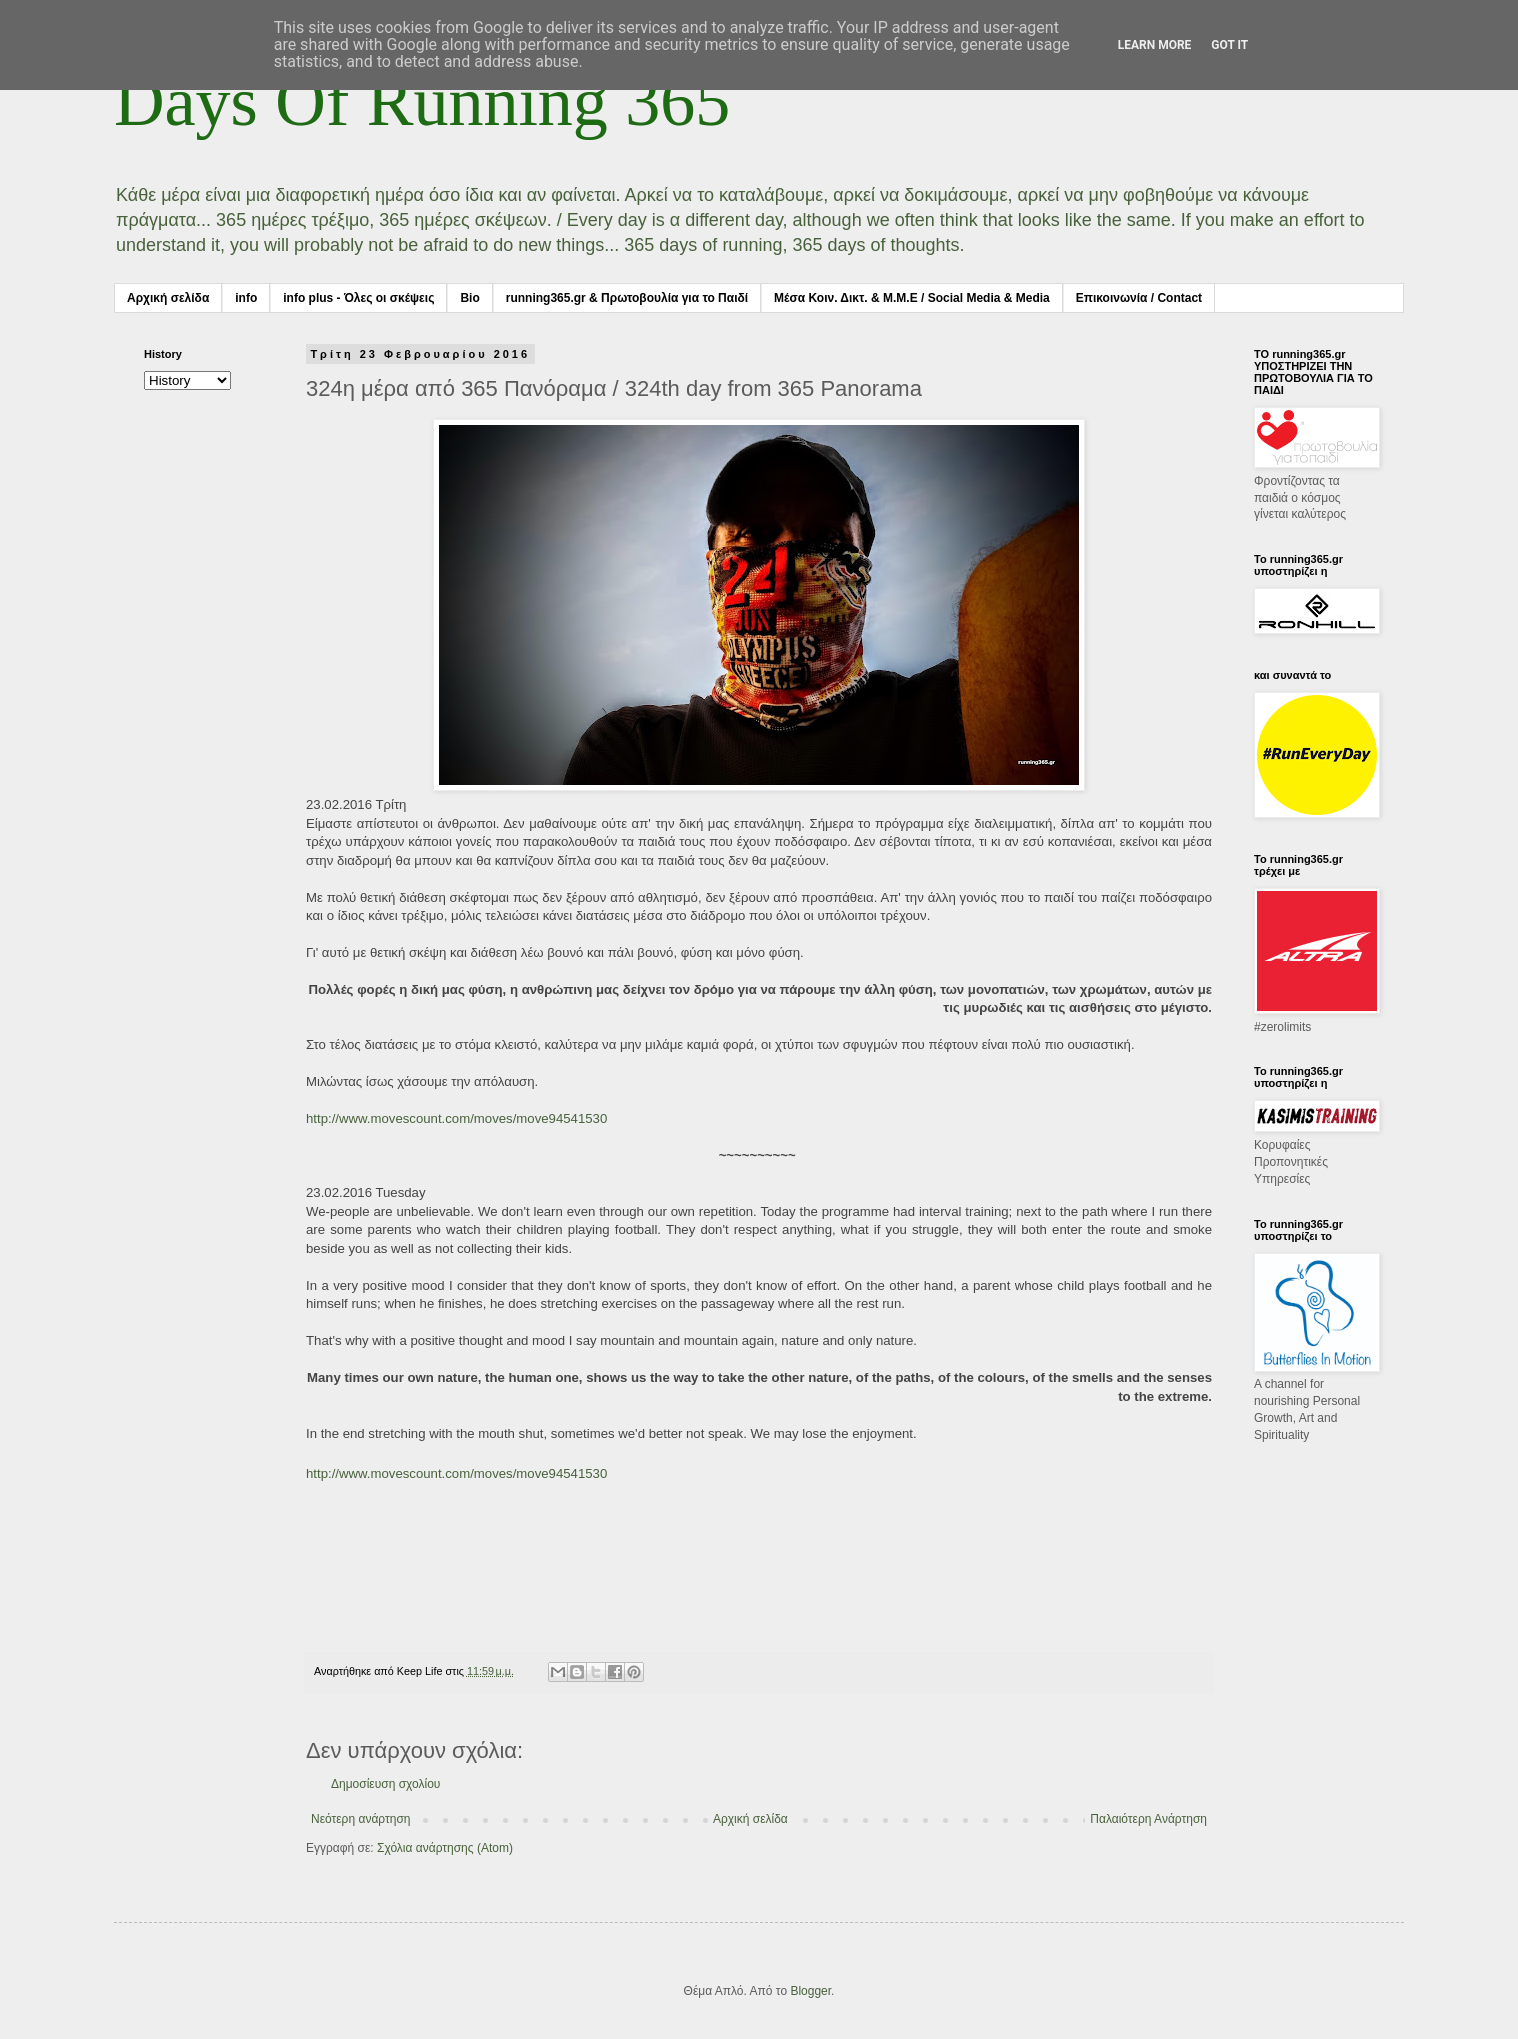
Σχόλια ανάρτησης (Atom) (445, 1848)
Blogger (810, 1991)
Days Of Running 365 (422, 101)
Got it (1229, 45)
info (246, 298)
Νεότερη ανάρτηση (360, 1819)
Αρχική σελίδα (168, 298)
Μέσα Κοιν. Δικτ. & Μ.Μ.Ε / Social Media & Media (912, 298)
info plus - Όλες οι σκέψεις (358, 298)
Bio (469, 298)
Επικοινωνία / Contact (1139, 298)
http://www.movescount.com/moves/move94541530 (456, 1118)
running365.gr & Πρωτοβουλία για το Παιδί (627, 298)
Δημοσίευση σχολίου (385, 1784)
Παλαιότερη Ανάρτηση (1148, 1819)
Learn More (1155, 45)
